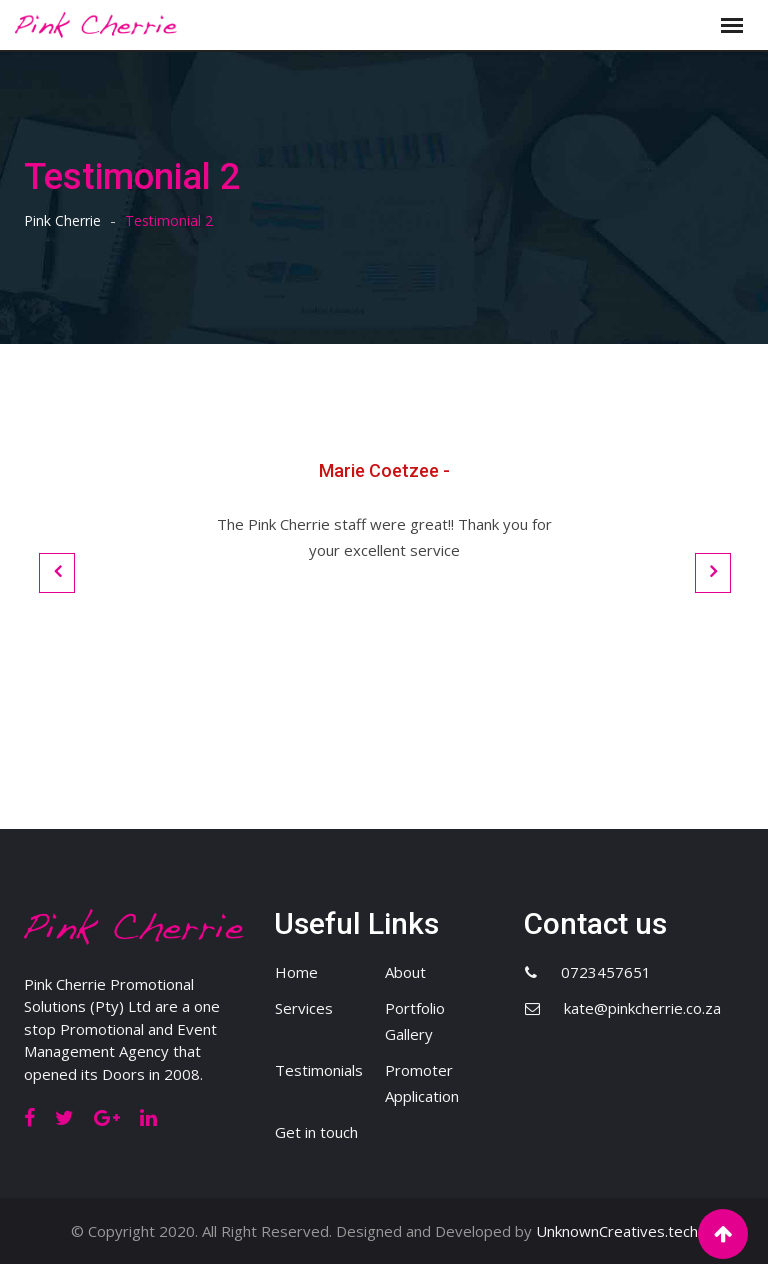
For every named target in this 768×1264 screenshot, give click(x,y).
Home (296, 972)
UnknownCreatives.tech (617, 1231)
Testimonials (319, 1070)
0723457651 (606, 972)
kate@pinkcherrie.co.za (642, 1008)
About (405, 972)
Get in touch (316, 1132)
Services (304, 1008)
